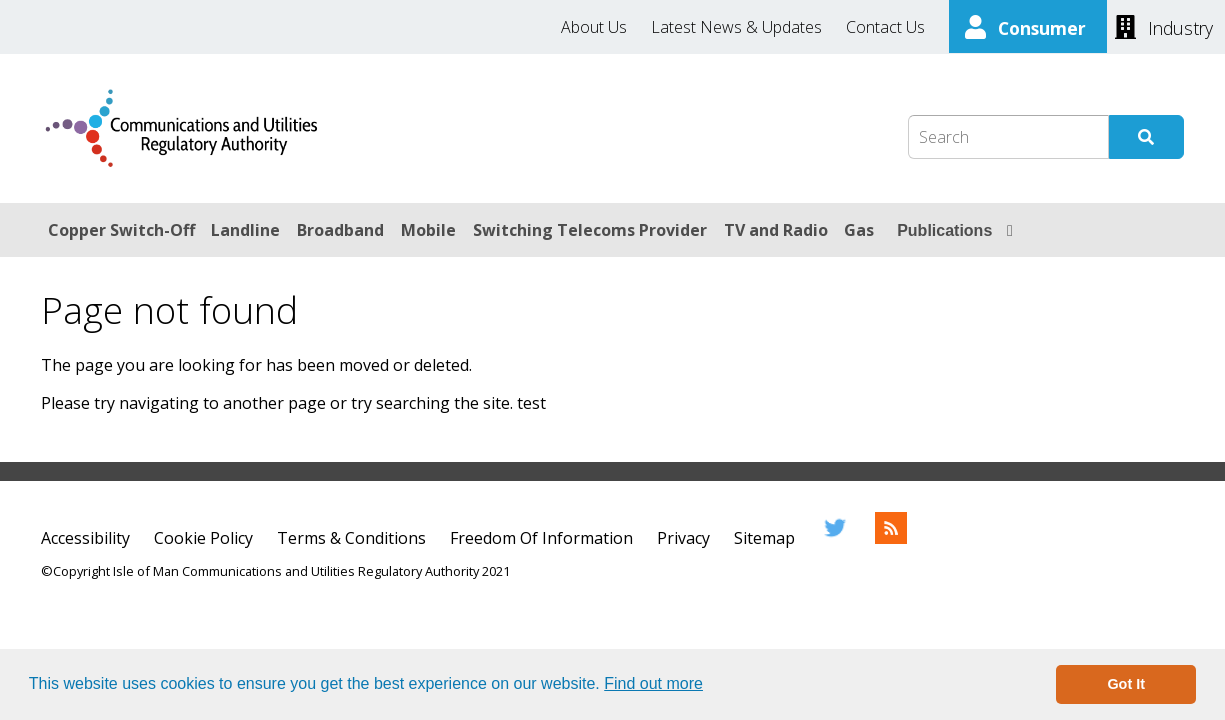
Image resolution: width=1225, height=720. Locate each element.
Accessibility (85, 538)
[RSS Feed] (891, 538)
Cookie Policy (203, 538)
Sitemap (764, 538)
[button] (710, 686)
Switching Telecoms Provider (590, 230)
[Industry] (1164, 26)
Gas (859, 230)
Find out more (653, 683)
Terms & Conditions (351, 538)
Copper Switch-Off (121, 230)
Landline (245, 230)
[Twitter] (835, 538)
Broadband (340, 230)
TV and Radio (776, 230)
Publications (944, 230)
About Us (594, 27)
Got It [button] (1126, 684)
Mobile (428, 230)
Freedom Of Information (541, 538)
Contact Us (885, 27)
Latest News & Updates (736, 27)
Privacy (683, 538)
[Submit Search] (1146, 137)
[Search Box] (1008, 137)
